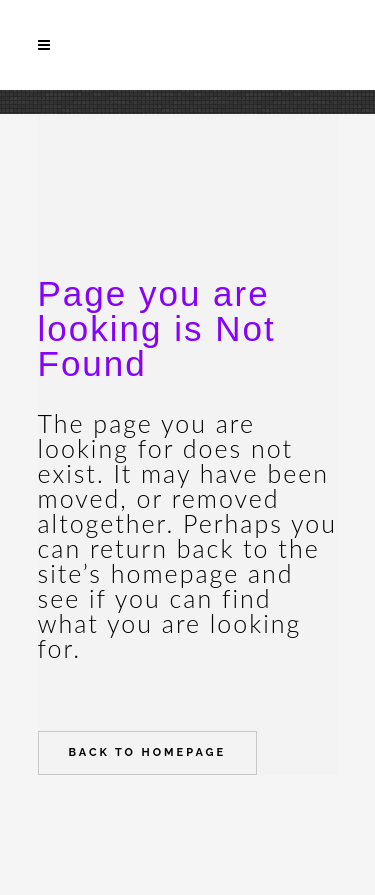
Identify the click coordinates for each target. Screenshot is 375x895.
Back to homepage (148, 752)
